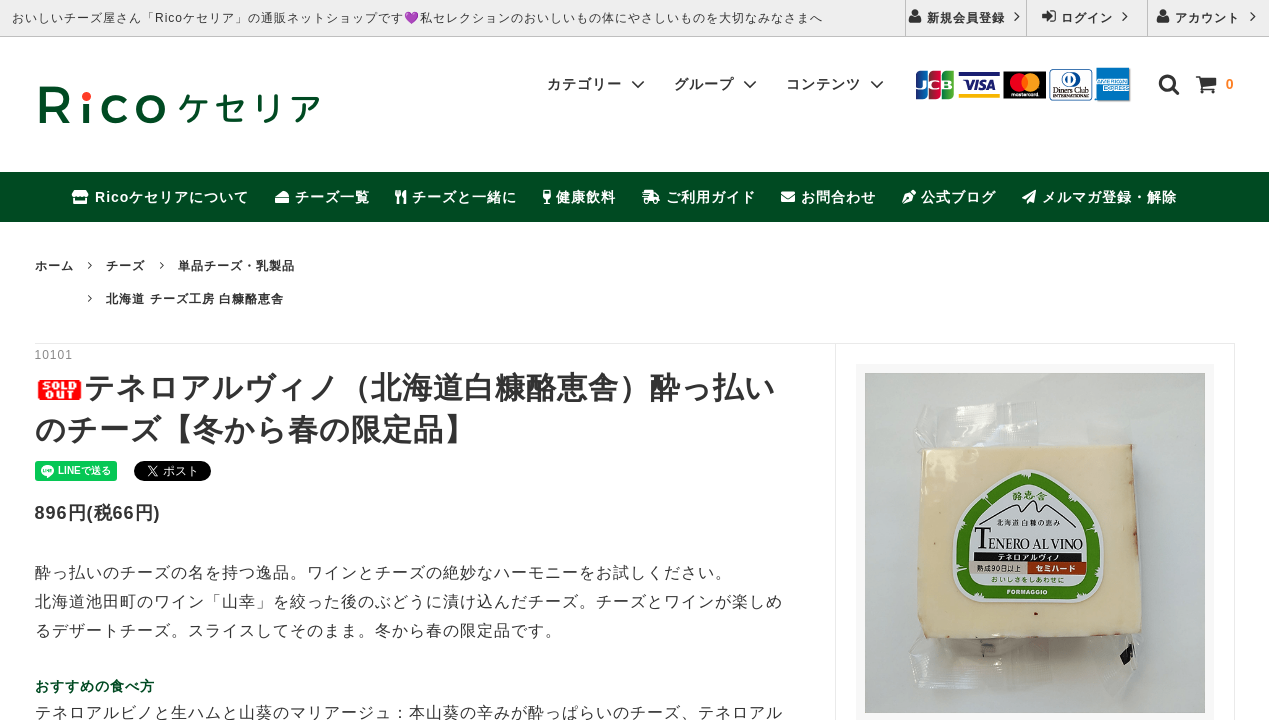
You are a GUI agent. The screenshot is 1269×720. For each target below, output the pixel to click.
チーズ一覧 (322, 197)
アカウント (1208, 16)
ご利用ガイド (699, 197)
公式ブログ (949, 197)
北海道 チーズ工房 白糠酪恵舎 (195, 299)
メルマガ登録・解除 (1099, 197)
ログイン (1087, 16)
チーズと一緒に (456, 197)
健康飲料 (580, 197)
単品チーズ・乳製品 (236, 266)
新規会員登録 (966, 16)
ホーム (54, 266)
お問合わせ (828, 197)
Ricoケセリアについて (160, 197)
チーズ (125, 266)
